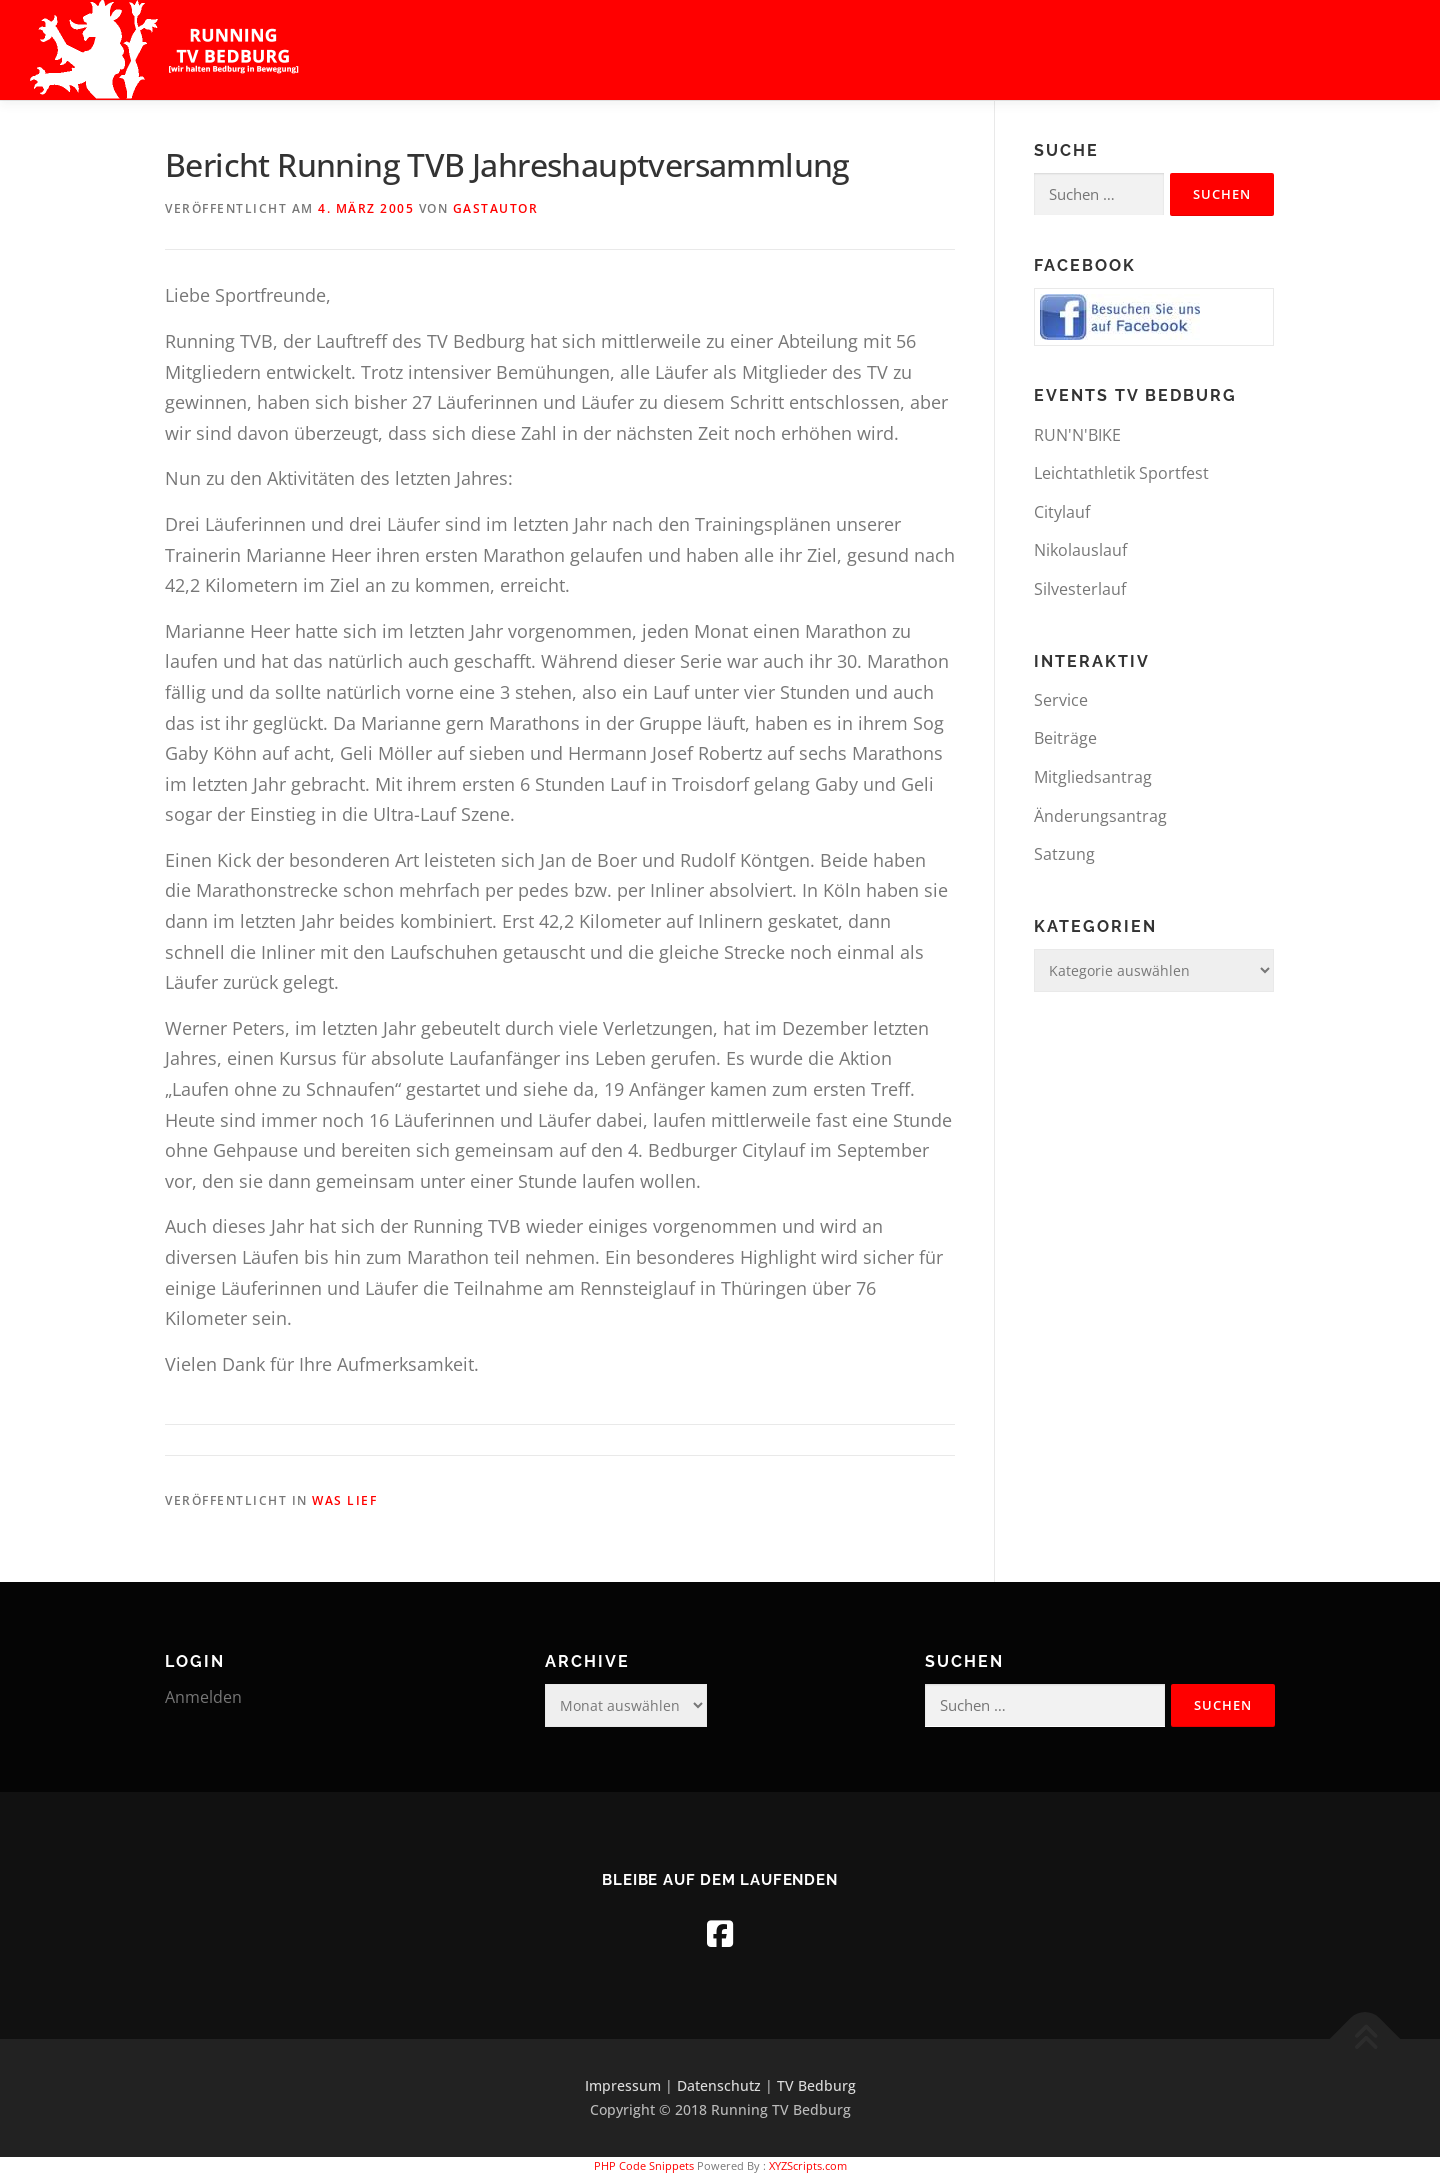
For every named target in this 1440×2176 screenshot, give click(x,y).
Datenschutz (719, 2085)
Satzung (1064, 854)
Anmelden (203, 1697)
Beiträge (1065, 738)
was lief (344, 1500)
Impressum (623, 2085)
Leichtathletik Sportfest (1121, 473)
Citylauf (1062, 512)
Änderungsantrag (1100, 816)
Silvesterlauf (1080, 589)
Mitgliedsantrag (1093, 777)
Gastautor (496, 208)
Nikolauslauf (1080, 550)
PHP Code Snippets (644, 2165)
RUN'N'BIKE (1077, 435)
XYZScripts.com (808, 2165)
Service (1061, 700)
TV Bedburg (816, 2085)
